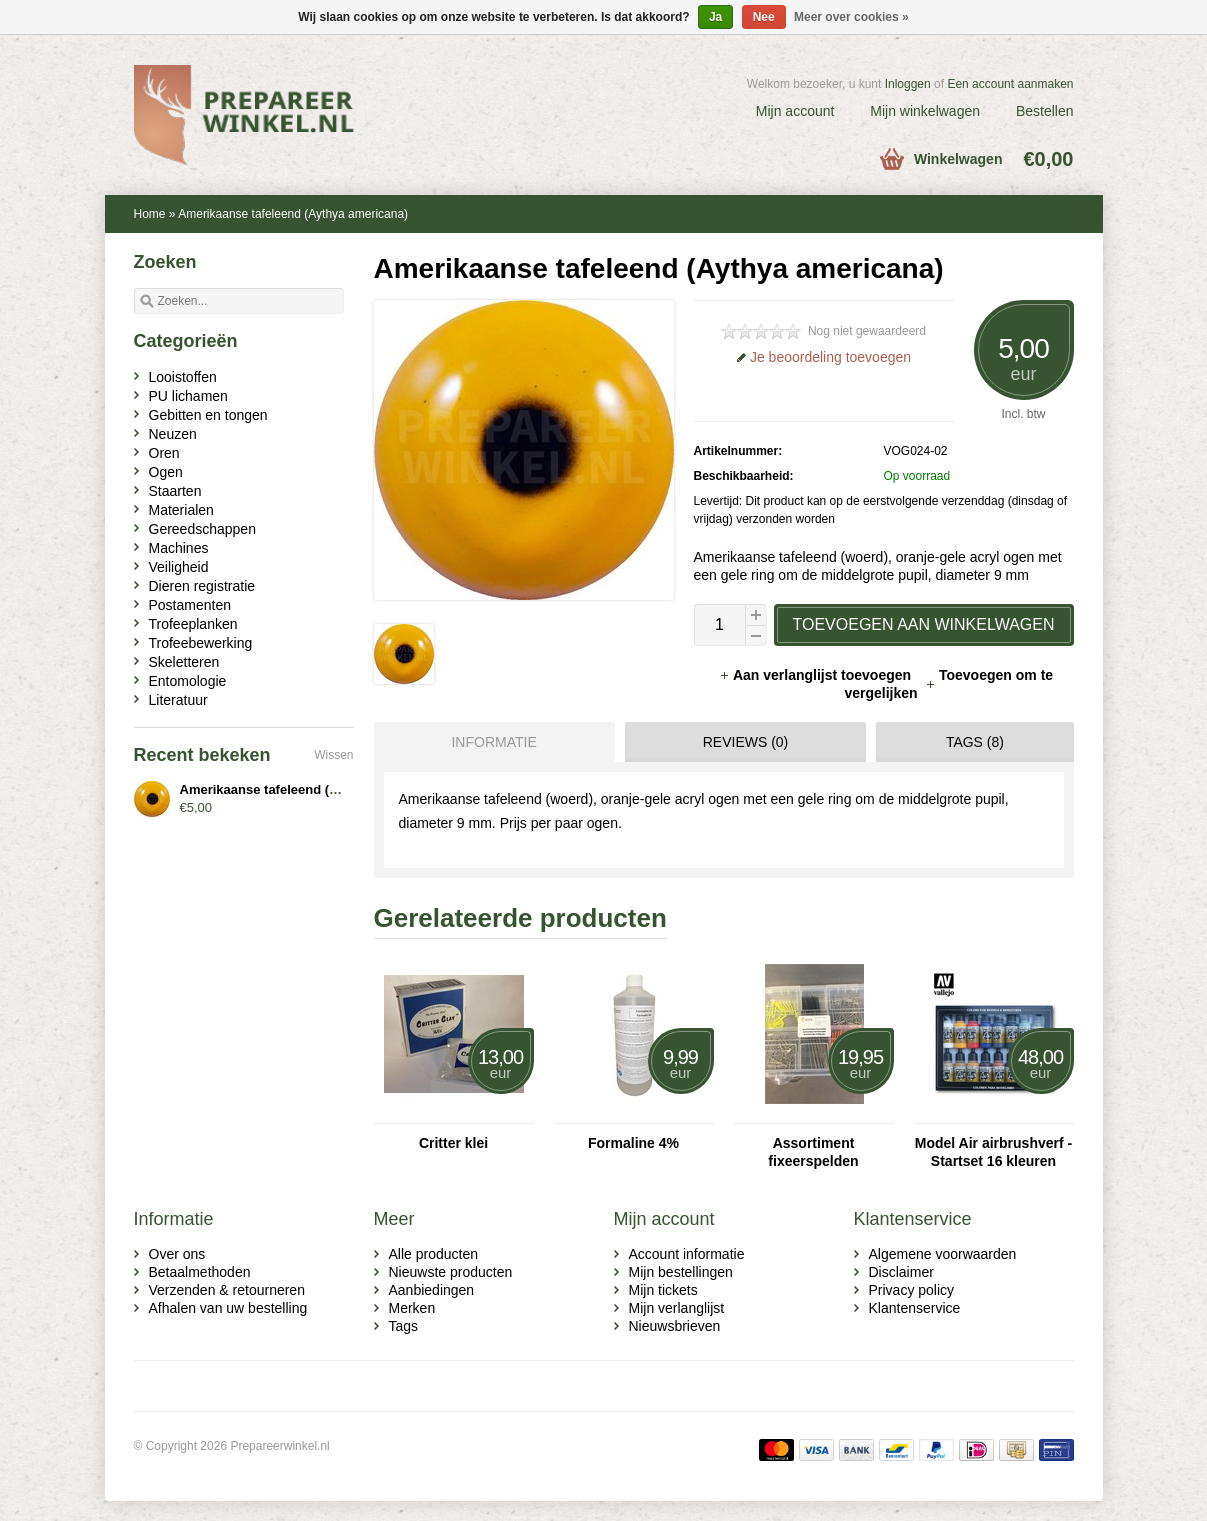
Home (150, 214)
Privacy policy (912, 1290)
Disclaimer (901, 1272)
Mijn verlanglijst (677, 1308)
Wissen (333, 755)
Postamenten (190, 605)
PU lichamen (188, 396)
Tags (404, 1326)
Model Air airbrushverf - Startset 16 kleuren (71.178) (993, 1152)
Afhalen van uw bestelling (228, 1308)
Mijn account (795, 111)
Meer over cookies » (851, 17)
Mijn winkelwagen (925, 111)
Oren (164, 453)
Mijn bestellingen (681, 1272)
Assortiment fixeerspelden (813, 1152)
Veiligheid (179, 567)
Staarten (175, 491)
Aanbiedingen (432, 1290)
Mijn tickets (663, 1290)
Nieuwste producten (451, 1272)
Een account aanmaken (1010, 84)
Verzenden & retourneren (227, 1290)
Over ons (177, 1254)
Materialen (181, 510)
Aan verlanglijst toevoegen (817, 675)
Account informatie (687, 1254)
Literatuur (178, 700)
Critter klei (453, 1143)
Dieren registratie (202, 586)
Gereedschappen (202, 529)
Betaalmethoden (200, 1272)
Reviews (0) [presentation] (746, 742)
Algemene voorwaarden (943, 1254)
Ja (715, 17)
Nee (764, 17)
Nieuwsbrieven (675, 1326)
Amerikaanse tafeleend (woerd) (276, 789)
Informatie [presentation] (493, 742)
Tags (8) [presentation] (975, 742)
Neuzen (173, 434)
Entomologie (188, 681)
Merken (412, 1308)
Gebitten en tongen (208, 415)
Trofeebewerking (201, 643)
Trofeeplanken (193, 624)
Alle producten (434, 1254)
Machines (179, 548)
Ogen (166, 472)
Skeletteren (184, 662)
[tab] (489, 742)
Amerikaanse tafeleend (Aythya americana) (293, 214)
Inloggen (908, 84)
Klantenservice (915, 1308)
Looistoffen (183, 377)
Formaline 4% (633, 1143)
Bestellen (1045, 111)
